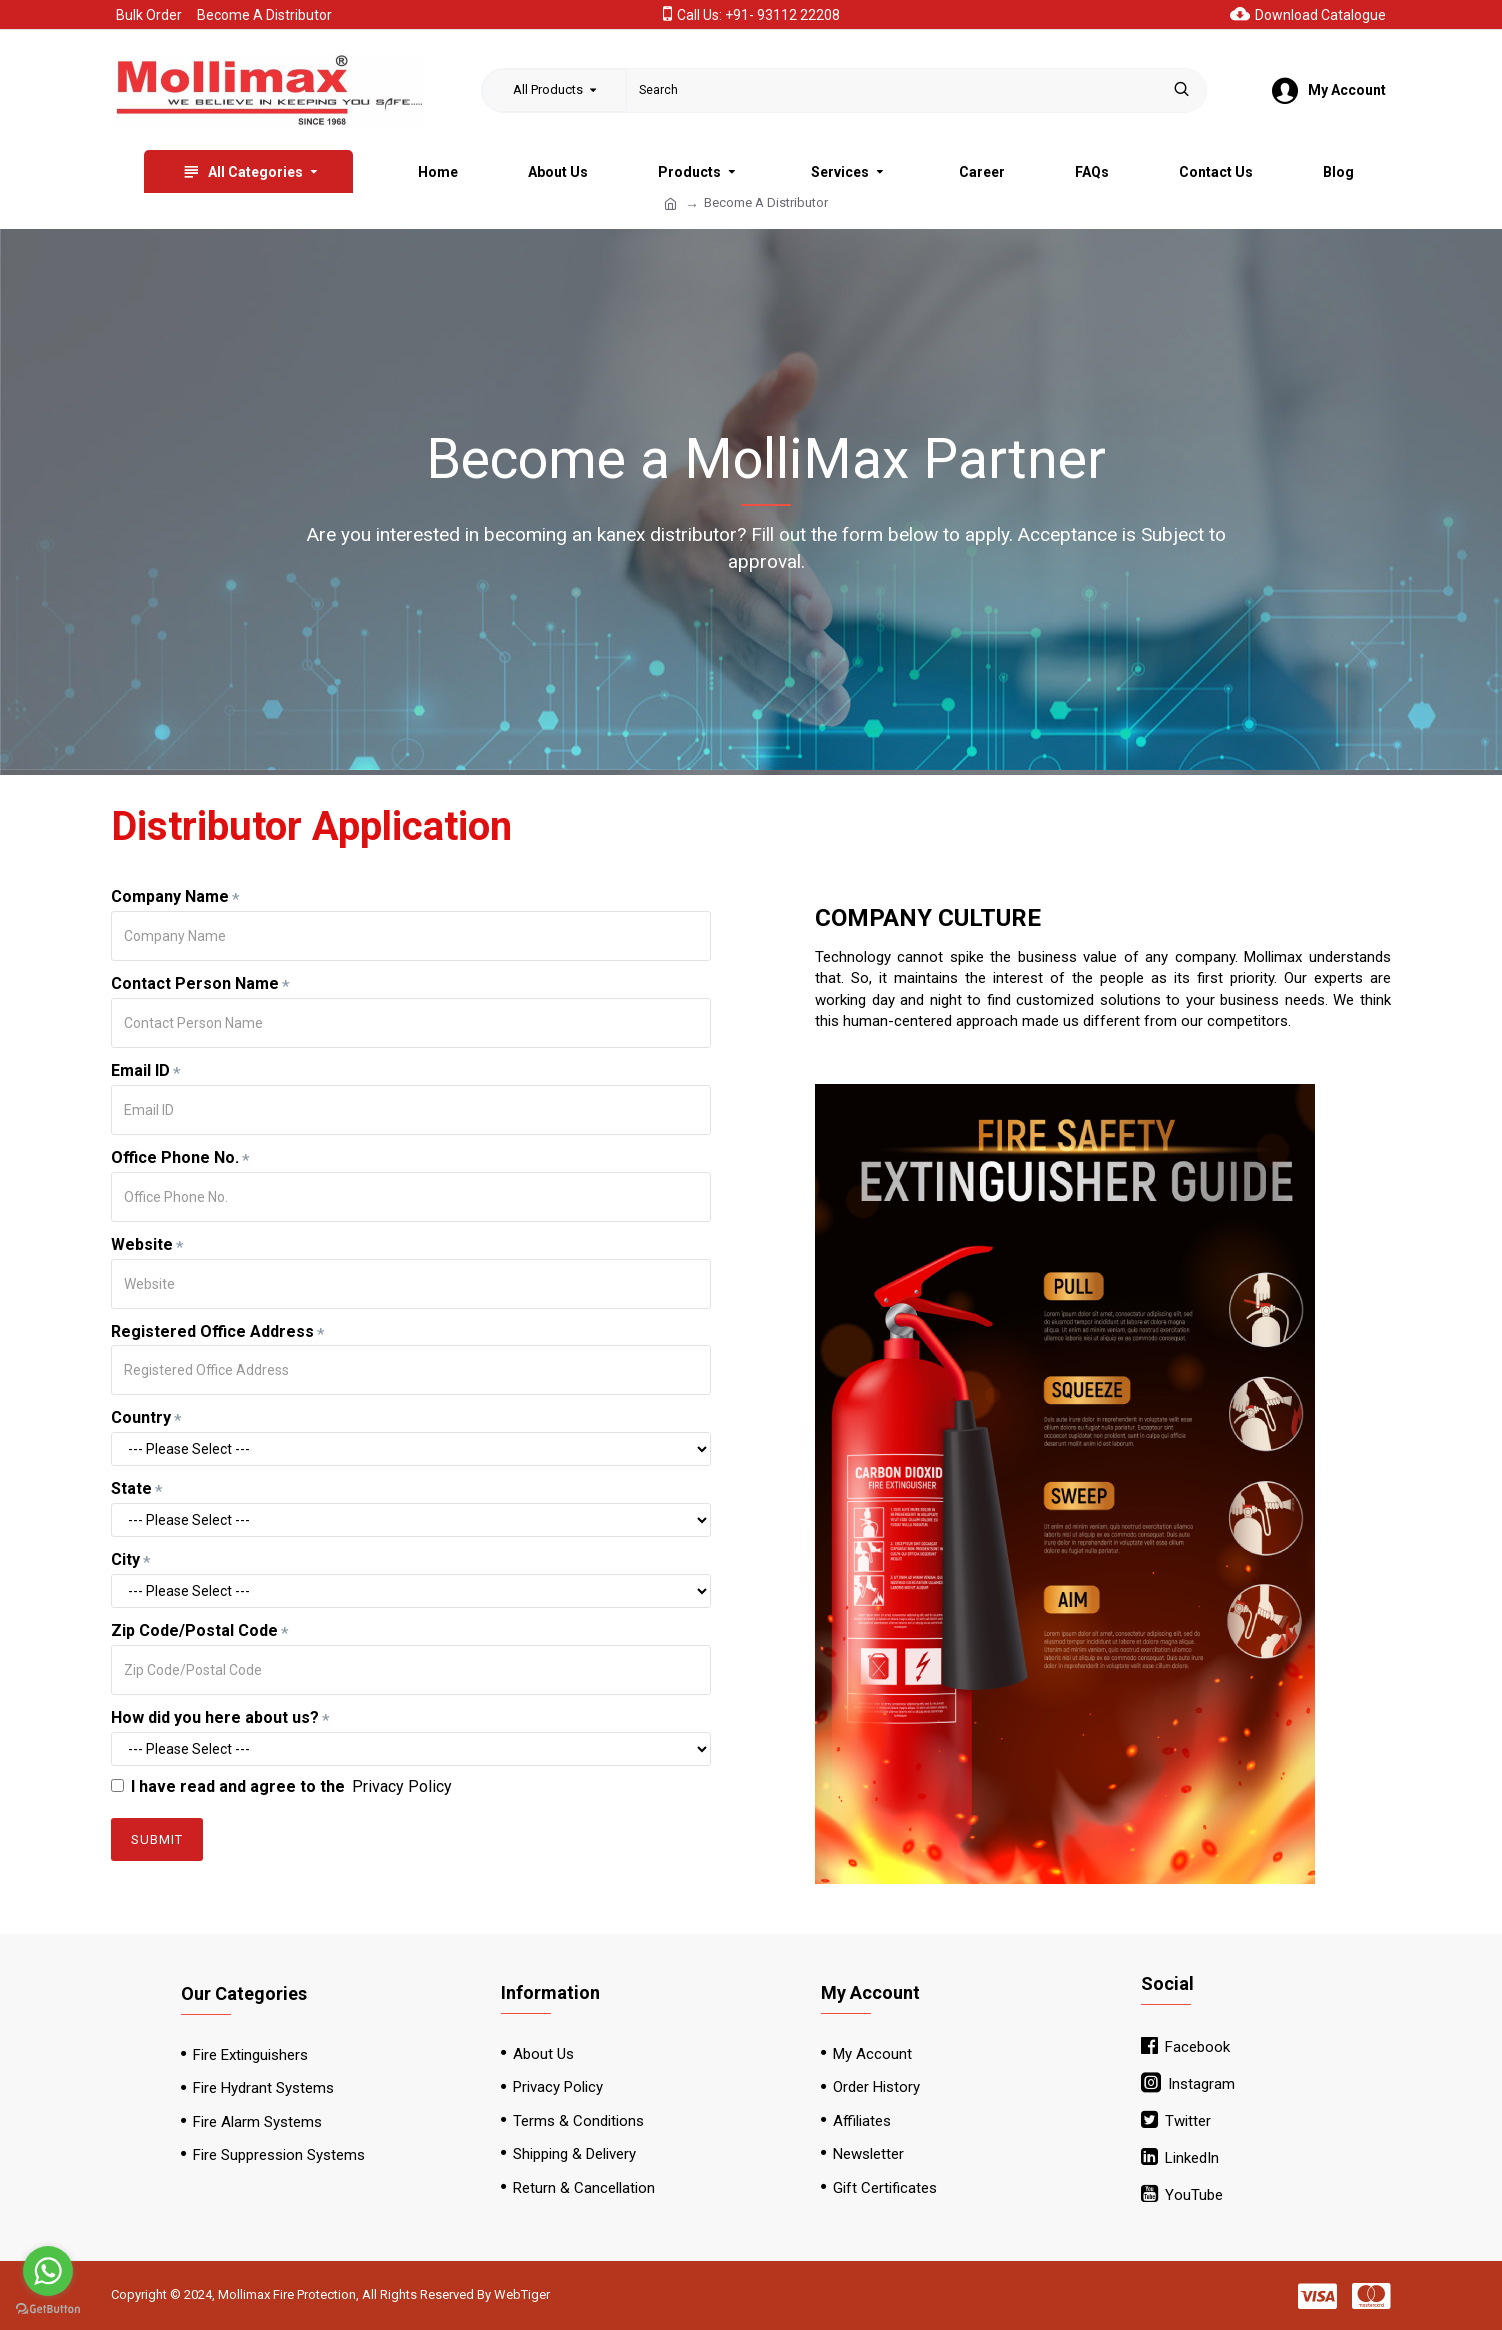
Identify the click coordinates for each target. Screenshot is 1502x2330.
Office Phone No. (175, 1157)
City (125, 1559)
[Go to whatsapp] (48, 2271)
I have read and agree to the (283, 1787)
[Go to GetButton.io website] (48, 2309)
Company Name (170, 896)
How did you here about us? (215, 1717)
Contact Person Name (195, 983)
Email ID (140, 1070)
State (131, 1488)
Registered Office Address (212, 1331)
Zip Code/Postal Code (194, 1630)
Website (142, 1244)
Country (141, 1417)
